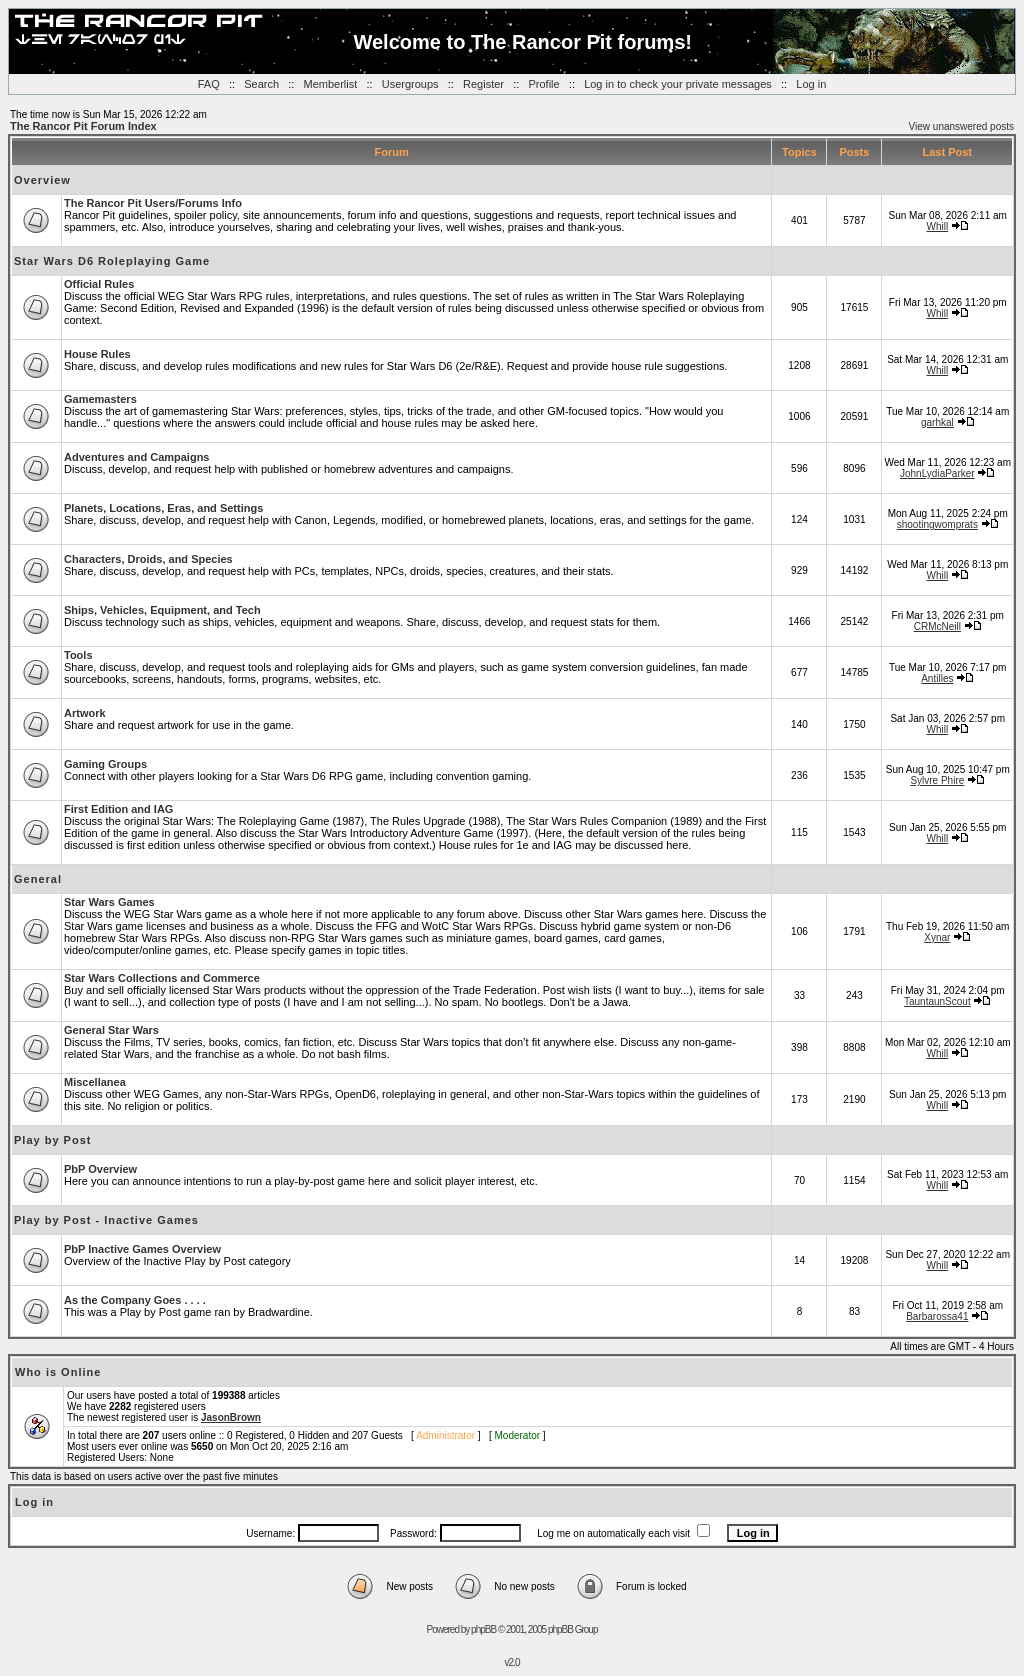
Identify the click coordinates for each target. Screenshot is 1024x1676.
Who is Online (58, 1372)
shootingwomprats (937, 524)
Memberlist (331, 84)
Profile (543, 84)
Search (261, 84)
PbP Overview (100, 1169)
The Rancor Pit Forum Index (83, 126)
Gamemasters (100, 399)
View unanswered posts (961, 126)
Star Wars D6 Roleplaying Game (112, 261)
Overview (42, 180)
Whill (937, 226)
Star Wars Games (109, 902)
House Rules (97, 354)
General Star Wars (111, 1030)
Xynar (937, 937)
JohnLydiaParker (937, 473)
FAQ (209, 84)
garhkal (937, 422)
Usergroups (410, 84)
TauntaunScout (937, 1001)
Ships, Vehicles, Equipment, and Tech (162, 610)
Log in (811, 84)
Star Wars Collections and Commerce (162, 978)
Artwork (85, 713)
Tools (78, 655)
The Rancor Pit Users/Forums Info (153, 203)
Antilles (937, 678)
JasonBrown (231, 1417)
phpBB (483, 1629)
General (38, 879)
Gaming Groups (105, 764)
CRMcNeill (937, 626)
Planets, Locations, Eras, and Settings (163, 508)
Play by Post (52, 1140)
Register (483, 84)
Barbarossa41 (937, 1316)
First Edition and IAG (118, 809)
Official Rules (99, 284)
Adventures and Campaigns (136, 457)
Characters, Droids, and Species (148, 559)
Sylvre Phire (937, 780)
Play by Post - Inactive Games (106, 1220)
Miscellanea (95, 1082)
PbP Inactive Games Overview (142, 1249)
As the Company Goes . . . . (135, 1300)
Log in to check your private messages (678, 84)
